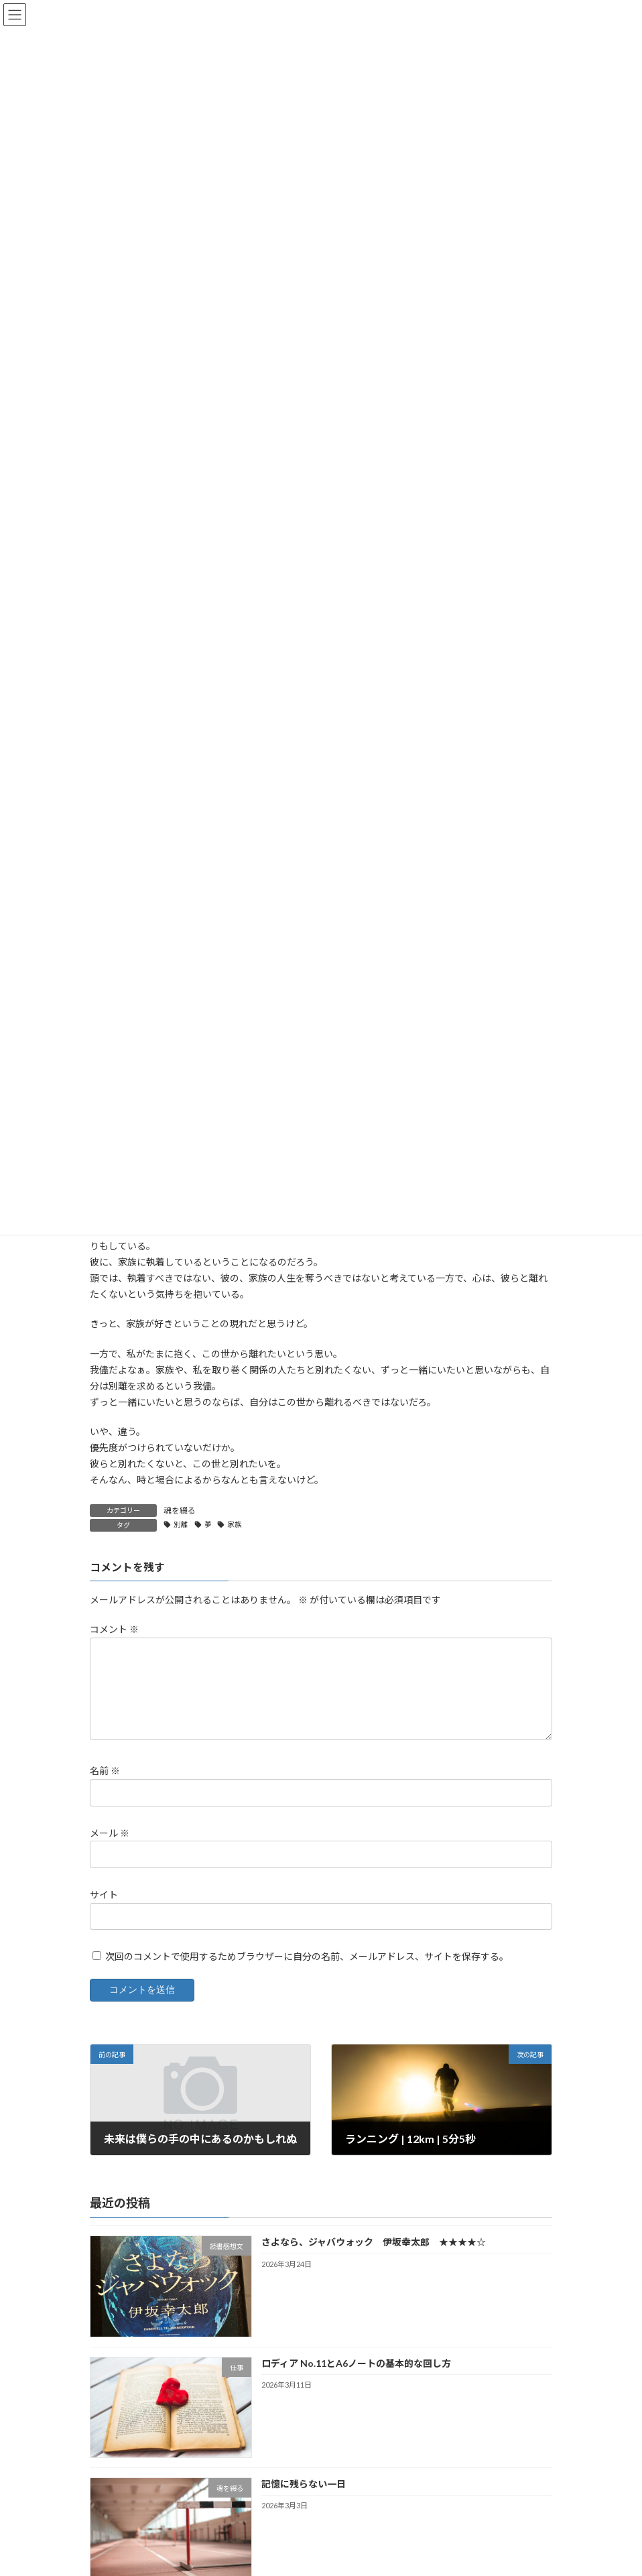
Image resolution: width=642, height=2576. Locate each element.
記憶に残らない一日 (303, 2484)
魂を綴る (180, 1511)
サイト (104, 1894)
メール (109, 1833)
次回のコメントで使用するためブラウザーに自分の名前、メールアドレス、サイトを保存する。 (307, 1956)
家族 (234, 1524)
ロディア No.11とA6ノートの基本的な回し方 (356, 2363)
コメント (114, 1630)
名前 (105, 1771)
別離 (181, 1524)
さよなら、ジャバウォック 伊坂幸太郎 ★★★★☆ (373, 2242)
